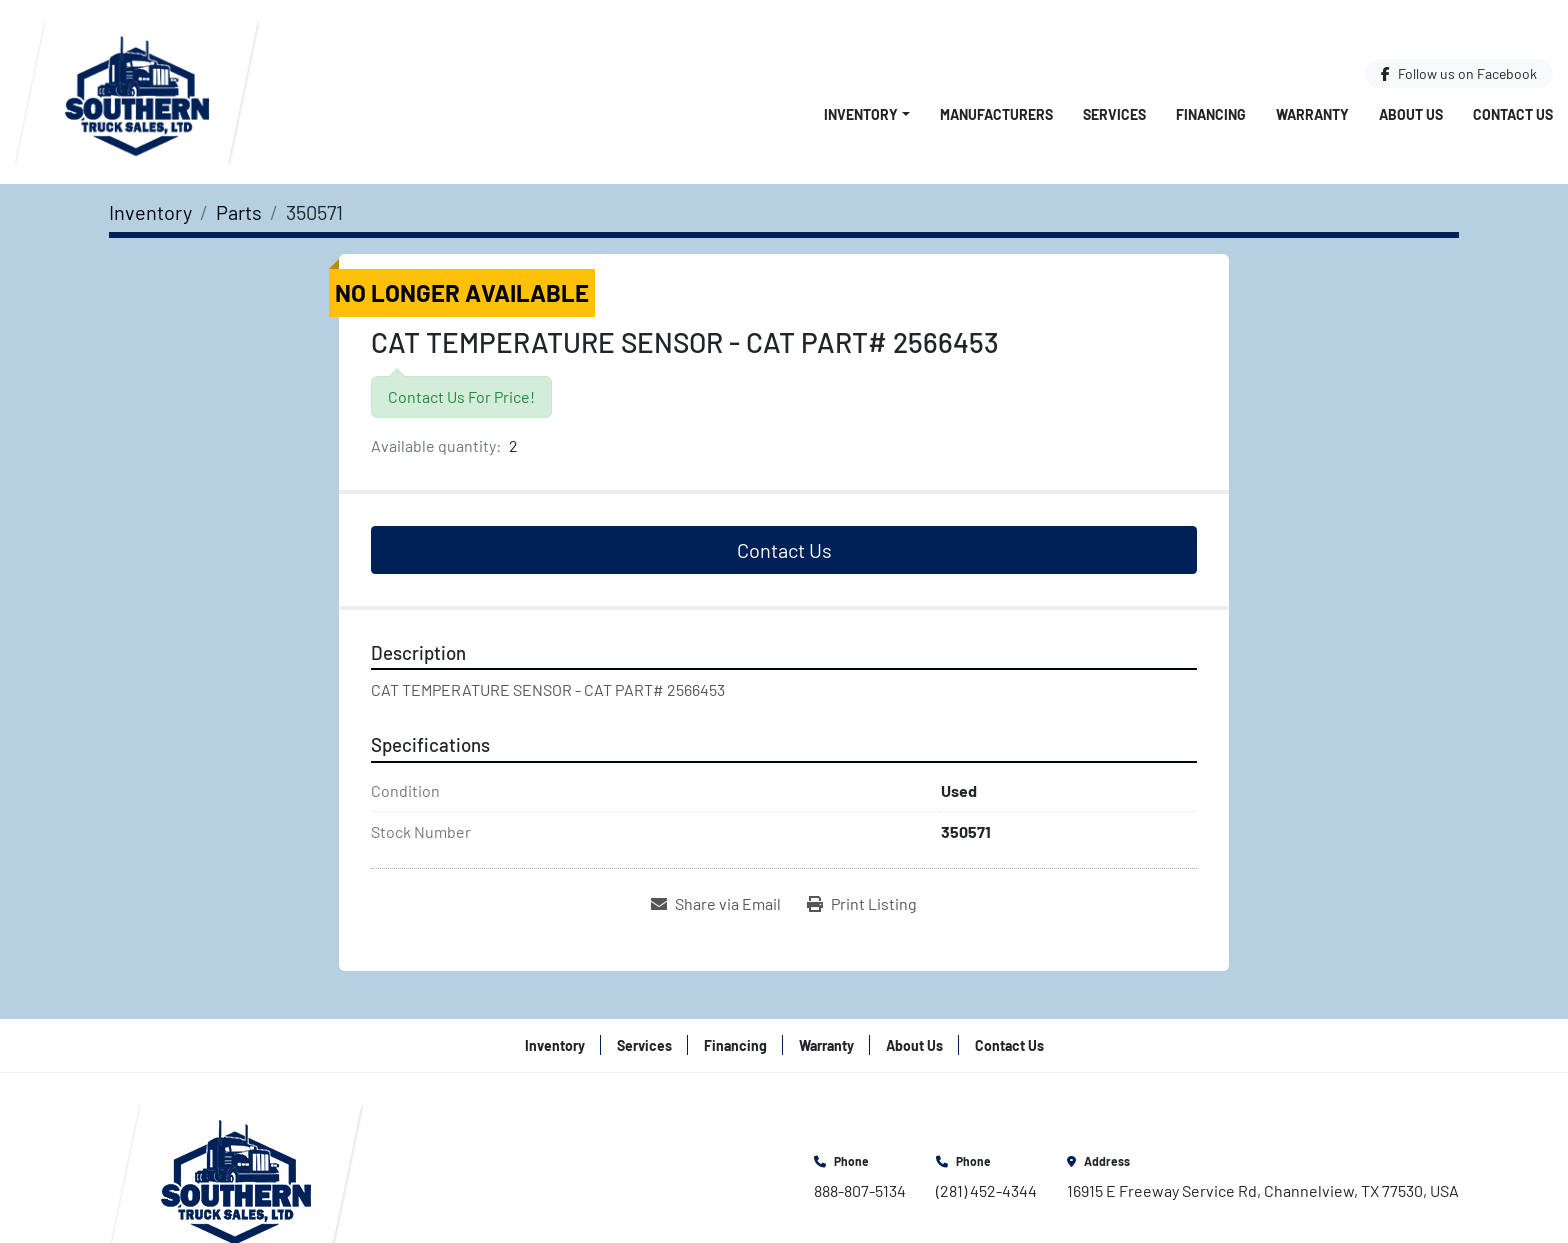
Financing (1211, 114)
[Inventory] (150, 212)
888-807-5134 (860, 1190)
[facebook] (1459, 73)
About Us (1411, 114)
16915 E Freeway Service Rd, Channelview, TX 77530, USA (1263, 1190)
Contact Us (1513, 114)
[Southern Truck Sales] (236, 1175)
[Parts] (239, 212)
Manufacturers (996, 114)
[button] (867, 114)
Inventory (861, 114)
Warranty (1312, 114)
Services (1114, 114)
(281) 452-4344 (986, 1190)
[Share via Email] (716, 904)
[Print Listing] (862, 904)
